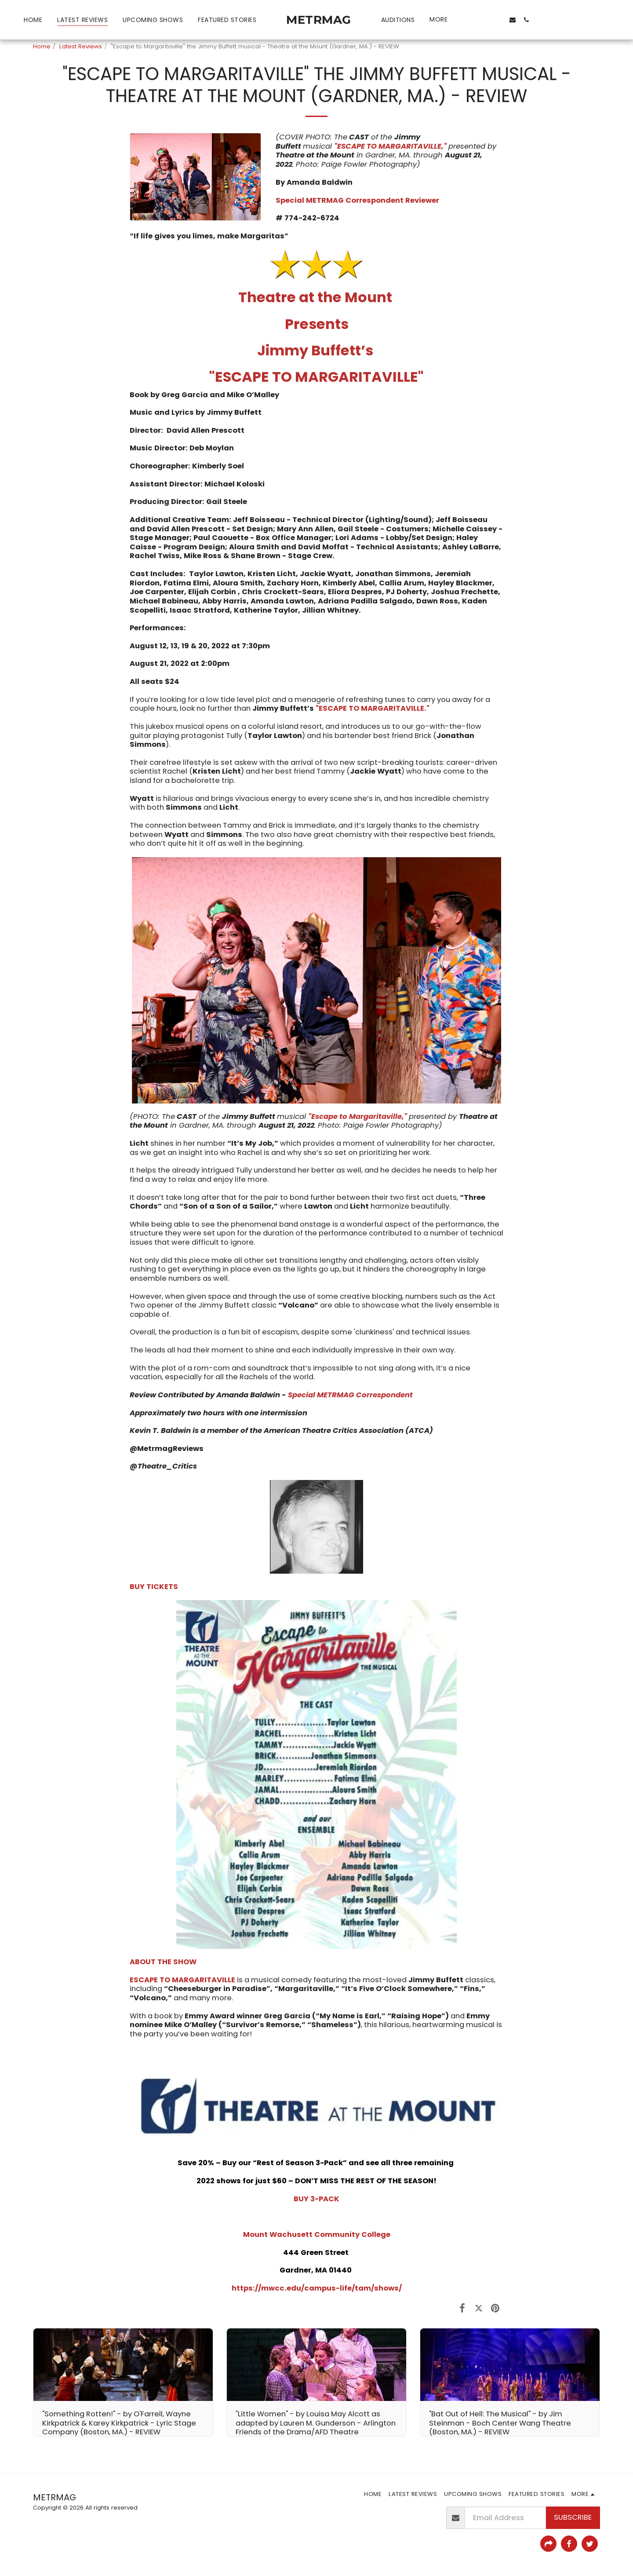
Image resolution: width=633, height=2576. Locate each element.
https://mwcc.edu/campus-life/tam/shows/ (317, 2288)
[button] (470, 19)
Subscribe (573, 2517)
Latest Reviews (80, 46)
